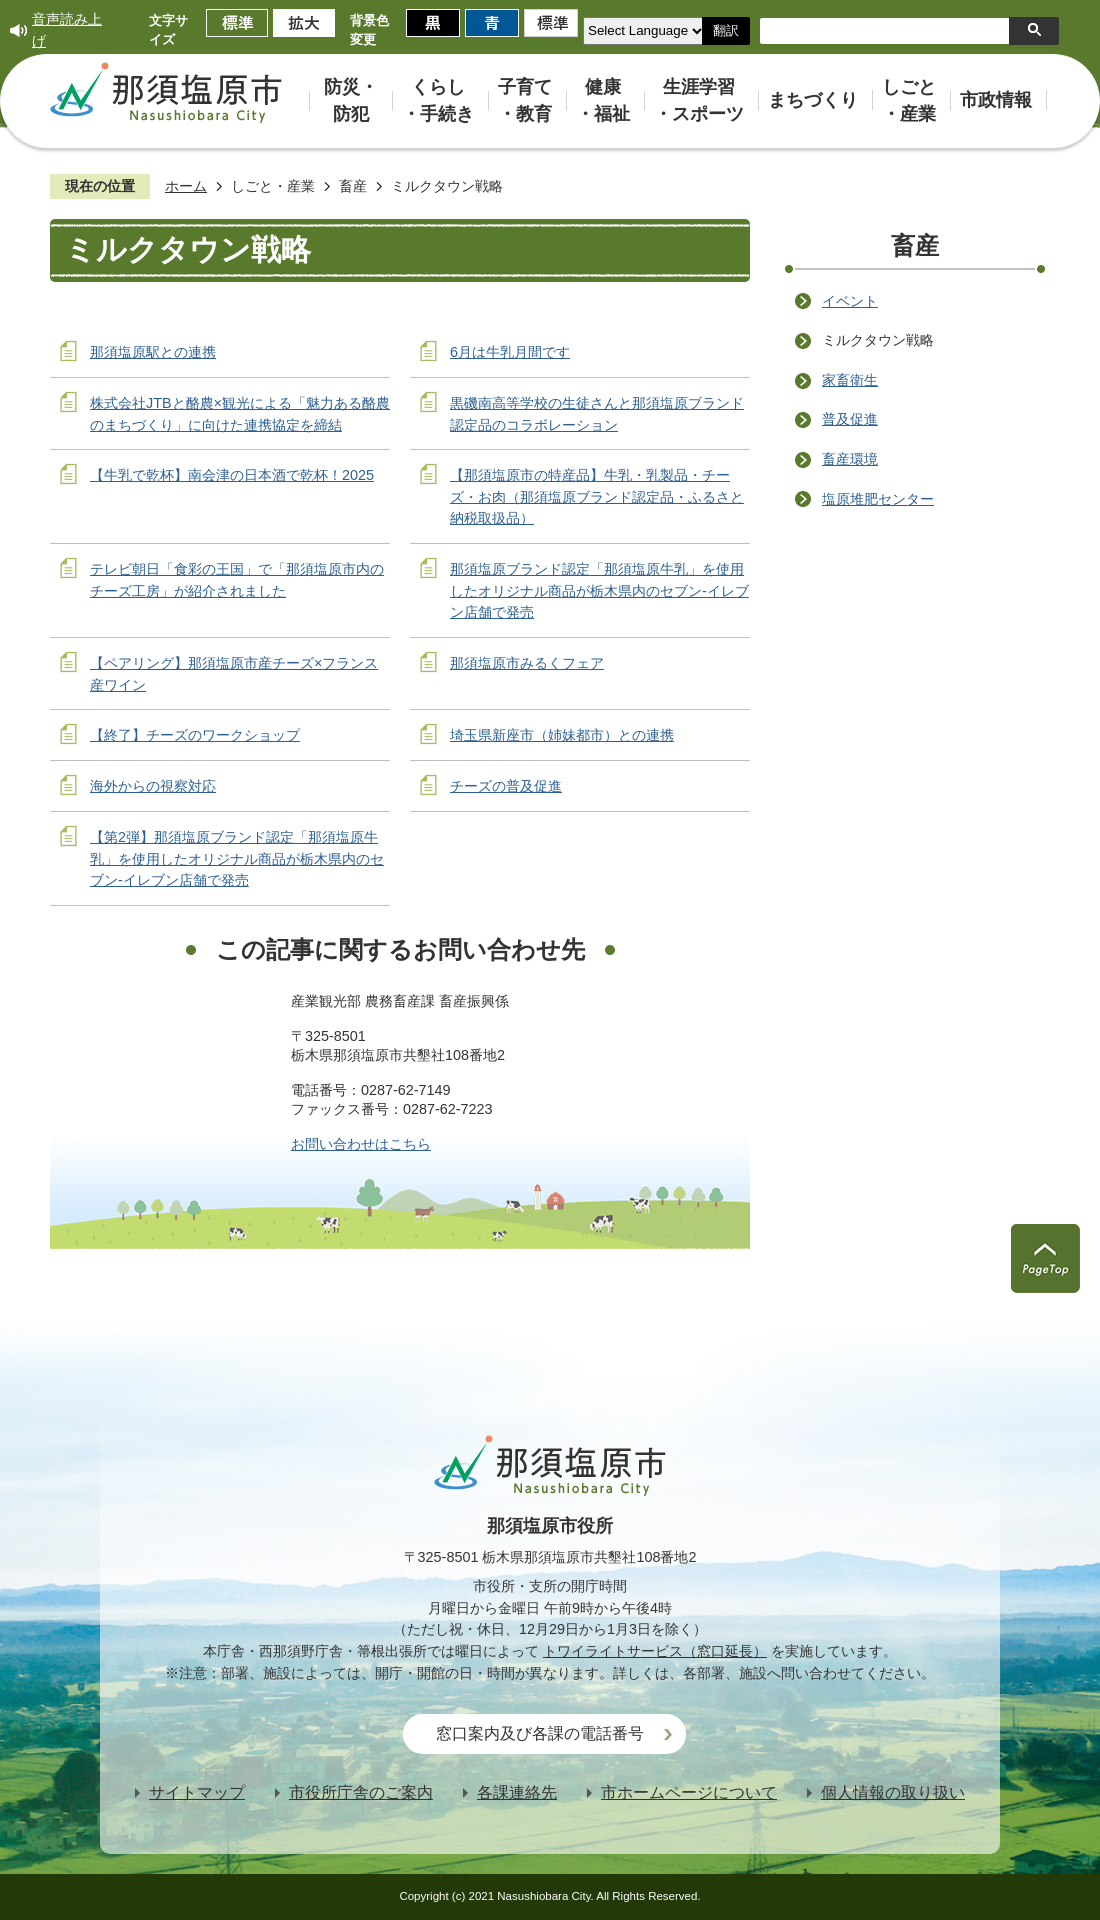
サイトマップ (197, 1792)
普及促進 (850, 419)
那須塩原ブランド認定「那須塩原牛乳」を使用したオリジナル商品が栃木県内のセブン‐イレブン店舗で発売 (599, 590)
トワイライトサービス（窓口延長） (655, 1651)
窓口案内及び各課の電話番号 (540, 1733)
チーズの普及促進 (506, 786)
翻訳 (726, 30)
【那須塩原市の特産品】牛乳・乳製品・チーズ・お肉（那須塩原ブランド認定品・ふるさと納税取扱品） (597, 496)
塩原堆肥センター (878, 499)
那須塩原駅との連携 (153, 352)
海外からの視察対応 (153, 786)
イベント (850, 301)
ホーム (186, 186)
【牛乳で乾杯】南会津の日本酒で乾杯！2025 (232, 475)
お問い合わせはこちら (361, 1144)
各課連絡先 (517, 1792)
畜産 (353, 186)
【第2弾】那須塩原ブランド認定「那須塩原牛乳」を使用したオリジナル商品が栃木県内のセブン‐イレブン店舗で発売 (237, 858)
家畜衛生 (850, 380)
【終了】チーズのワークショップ (195, 735)
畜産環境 (850, 459)
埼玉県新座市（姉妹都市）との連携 (562, 735)
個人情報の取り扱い (893, 1792)
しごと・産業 (273, 186)
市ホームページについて (689, 1792)
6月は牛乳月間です (510, 352)
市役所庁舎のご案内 (361, 1792)
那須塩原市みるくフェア (527, 663)
